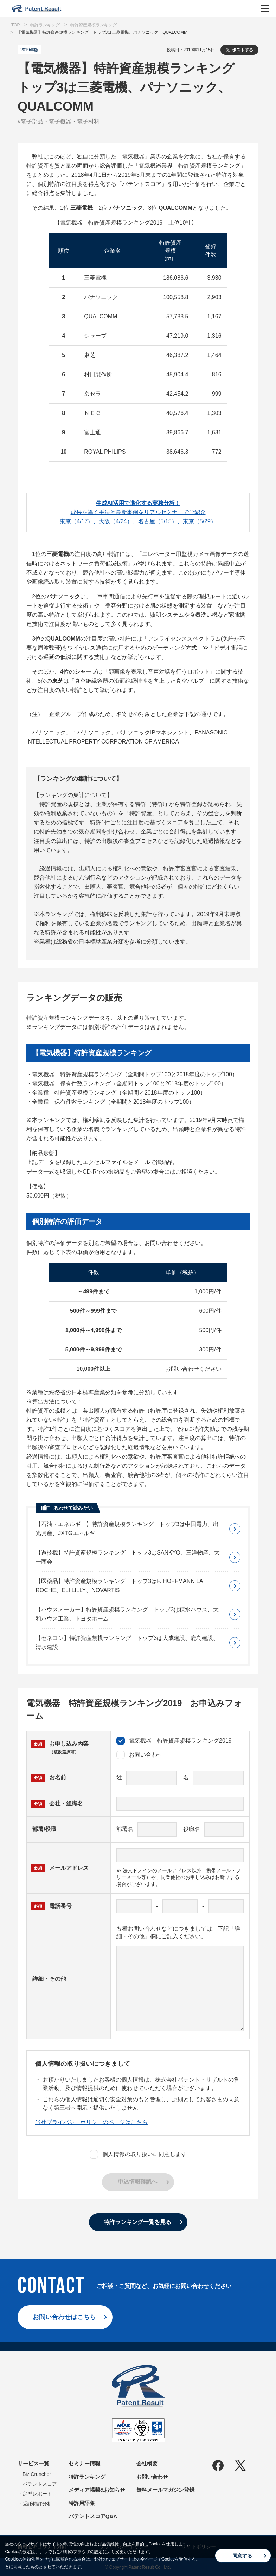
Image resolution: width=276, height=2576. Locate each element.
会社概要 (147, 2463)
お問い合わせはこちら (64, 2317)
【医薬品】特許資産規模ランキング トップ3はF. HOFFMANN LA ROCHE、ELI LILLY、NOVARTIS (119, 1585)
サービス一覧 (33, 2463)
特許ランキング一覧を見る (137, 2222)
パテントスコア (40, 2484)
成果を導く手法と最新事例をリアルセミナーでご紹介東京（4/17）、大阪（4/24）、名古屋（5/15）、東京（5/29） (138, 512)
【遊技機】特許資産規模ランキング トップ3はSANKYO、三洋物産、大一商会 (128, 1557)
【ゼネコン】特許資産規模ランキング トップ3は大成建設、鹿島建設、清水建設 (127, 1642)
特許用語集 (82, 2503)
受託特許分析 (37, 2503)
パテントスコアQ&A (93, 2516)
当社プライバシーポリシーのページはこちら (91, 2122)
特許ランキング (87, 2477)
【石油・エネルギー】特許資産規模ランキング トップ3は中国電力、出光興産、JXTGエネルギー (127, 1528)
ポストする (242, 49)
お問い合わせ (139, 1755)
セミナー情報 (84, 2463)
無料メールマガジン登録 (165, 2490)
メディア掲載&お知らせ (97, 2490)
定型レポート (37, 2494)
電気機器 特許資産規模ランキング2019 (174, 1741)
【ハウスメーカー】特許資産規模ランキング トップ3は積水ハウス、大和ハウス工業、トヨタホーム (127, 1614)
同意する (242, 2555)
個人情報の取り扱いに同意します (138, 2154)
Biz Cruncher (37, 2474)
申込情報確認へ (137, 2182)
